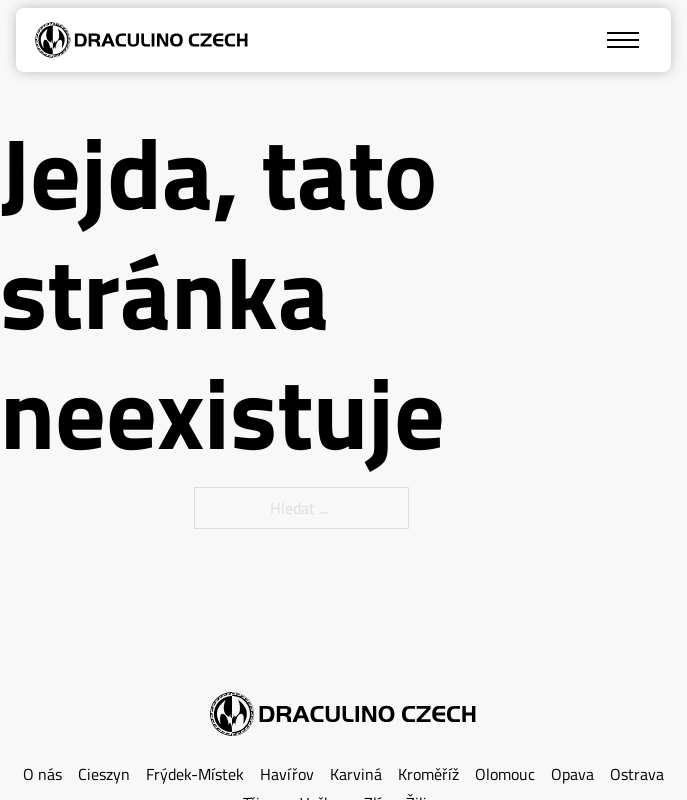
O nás (42, 774)
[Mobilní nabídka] (623, 40)
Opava (572, 774)
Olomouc (505, 774)
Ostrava (637, 774)
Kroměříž (428, 774)
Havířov (287, 774)
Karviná (356, 774)
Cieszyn (104, 774)
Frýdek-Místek (195, 774)
